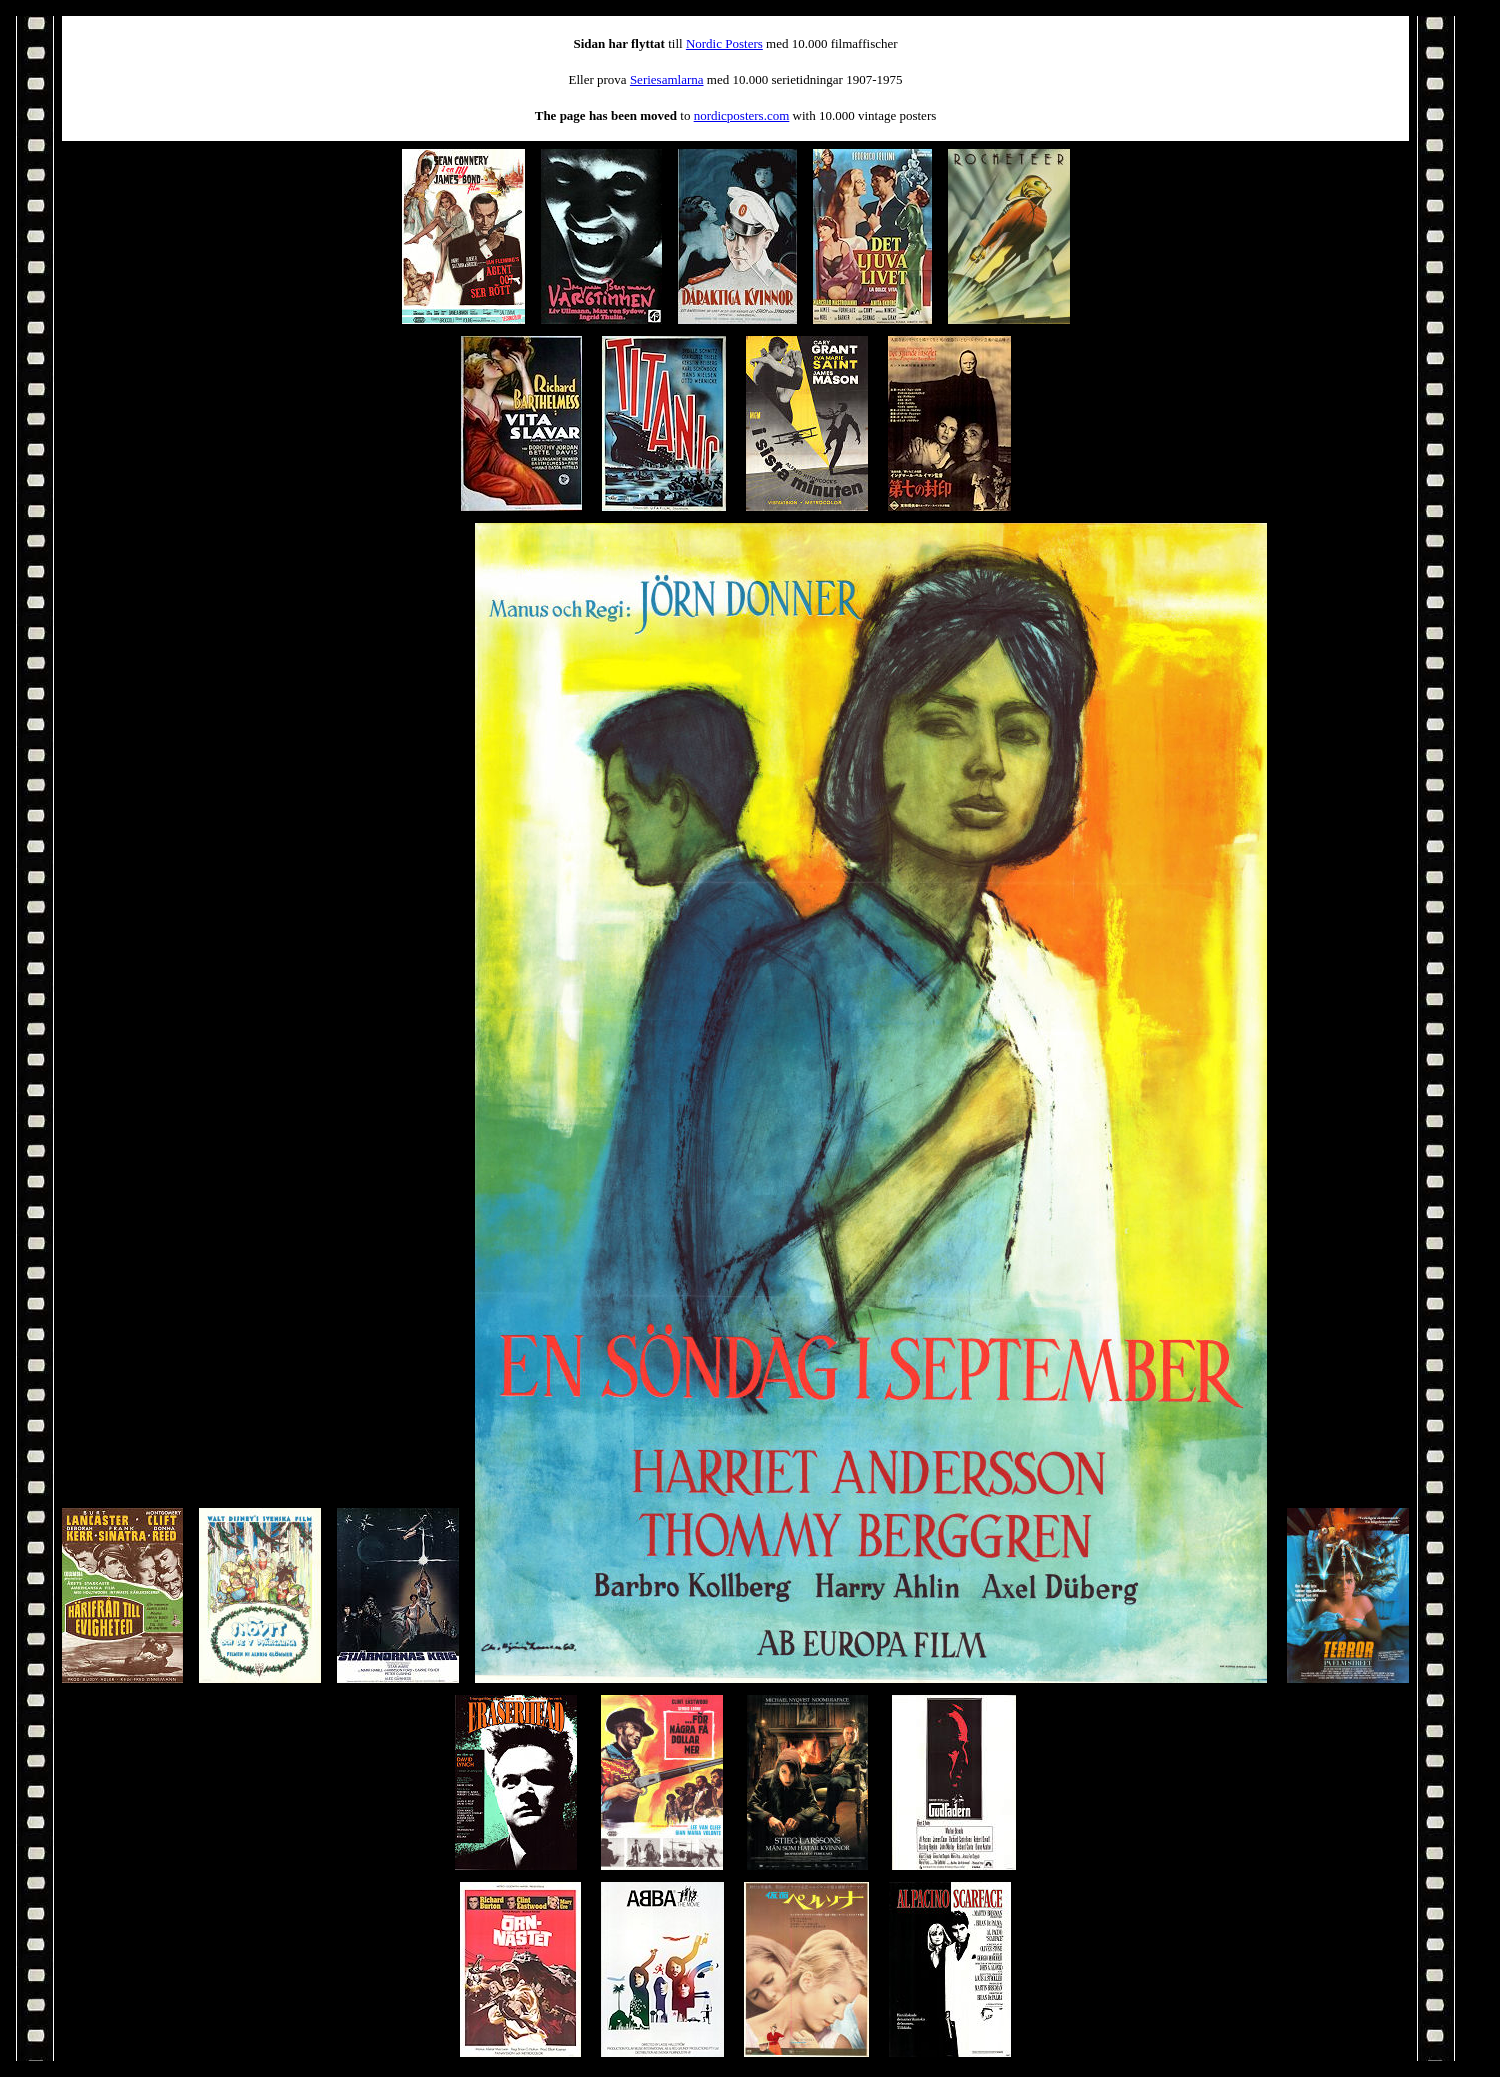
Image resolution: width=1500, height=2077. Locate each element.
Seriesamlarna (667, 79)
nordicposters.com (742, 115)
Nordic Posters (724, 43)
